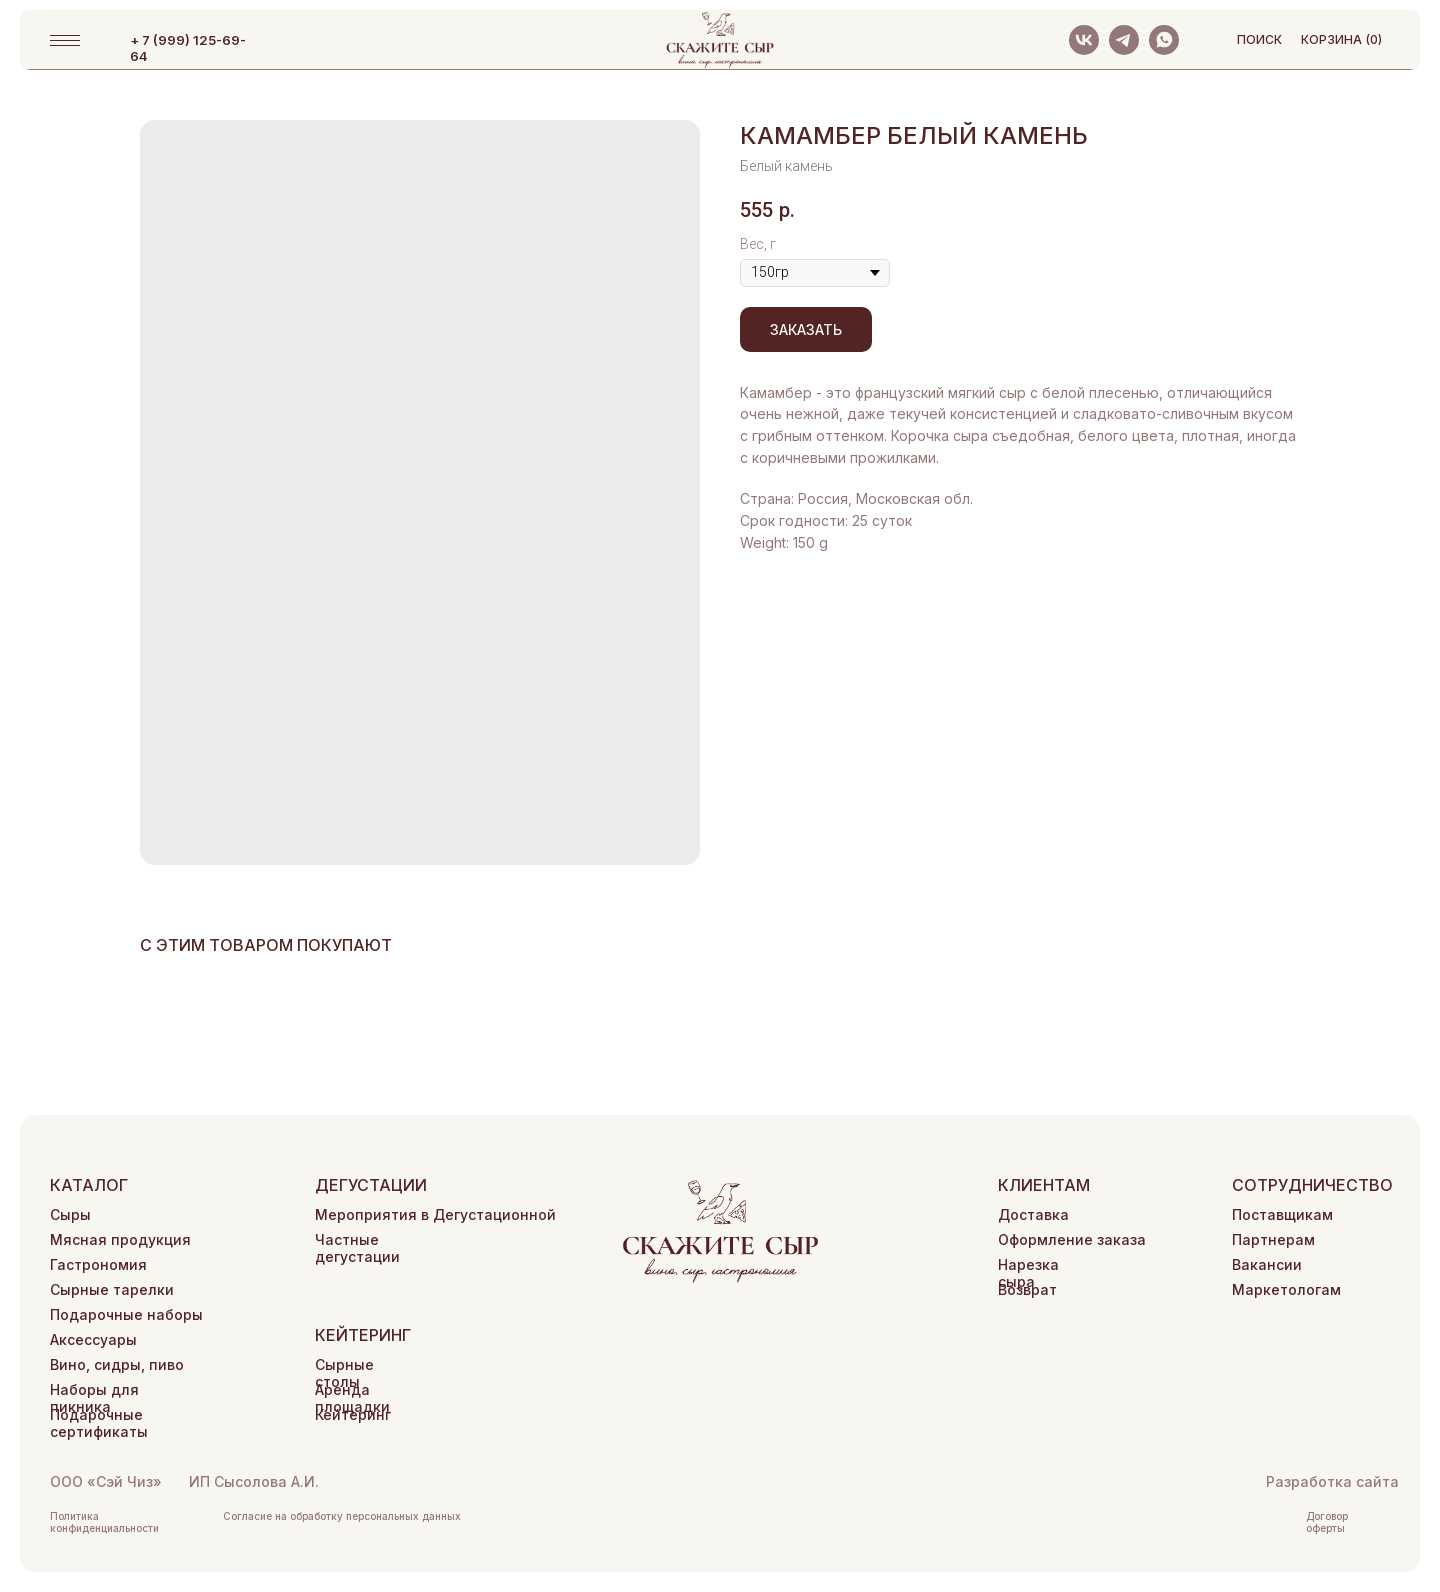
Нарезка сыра (1028, 1273)
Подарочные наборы (126, 1314)
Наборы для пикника (94, 1398)
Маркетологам (1286, 1289)
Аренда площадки (352, 1398)
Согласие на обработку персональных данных (342, 1516)
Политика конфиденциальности (104, 1522)
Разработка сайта (1332, 1481)
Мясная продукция (120, 1239)
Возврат (1027, 1289)
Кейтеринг (353, 1414)
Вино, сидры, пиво (117, 1364)
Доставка (1033, 1214)
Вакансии (1267, 1264)
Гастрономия (98, 1264)
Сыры (70, 1214)
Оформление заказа (1072, 1239)
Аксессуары (93, 1339)
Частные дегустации (357, 1248)
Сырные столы (344, 1373)
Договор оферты (1327, 1522)
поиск (1259, 39)
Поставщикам (1282, 1214)
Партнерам (1273, 1239)
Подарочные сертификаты (99, 1423)
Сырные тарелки (112, 1289)
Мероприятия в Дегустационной (435, 1214)
